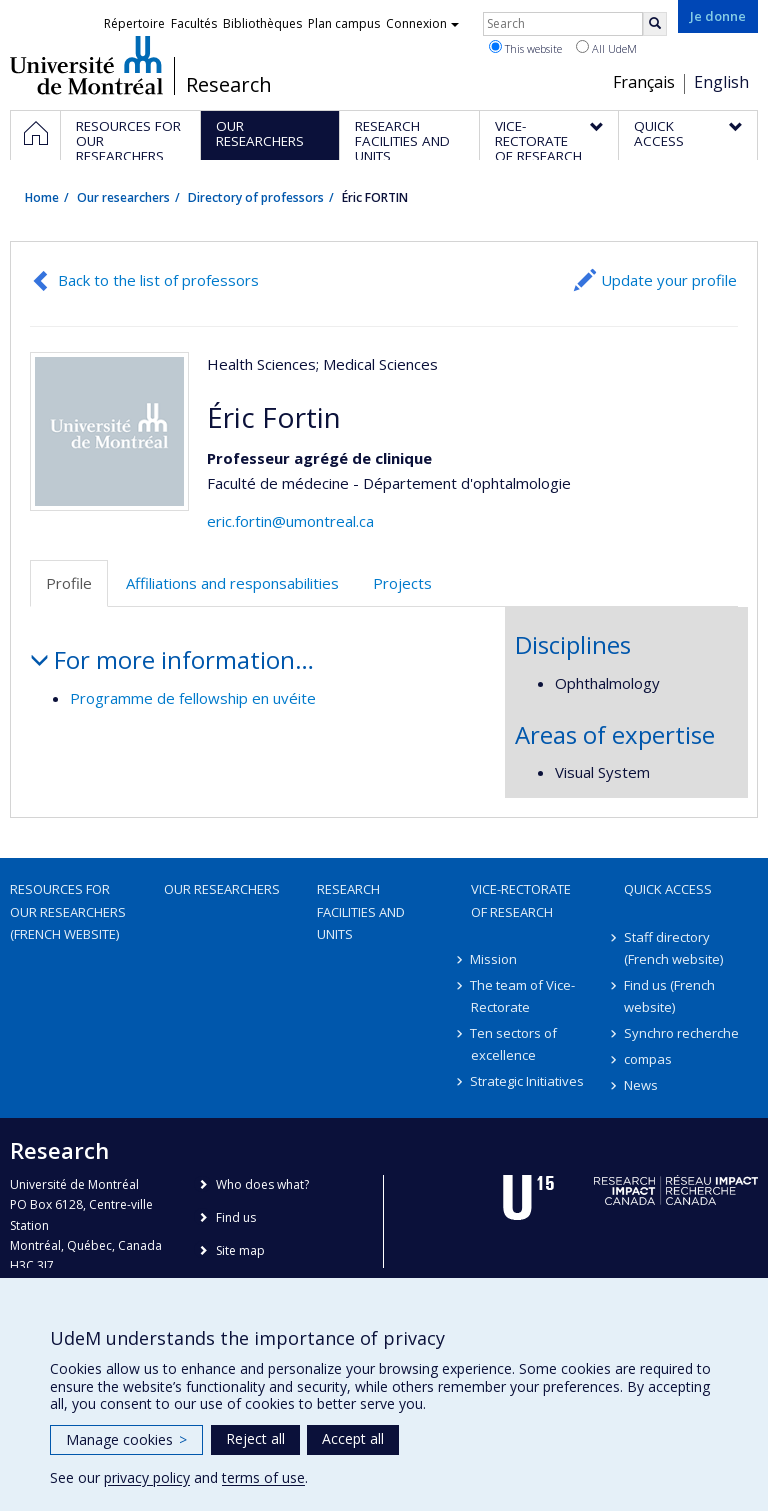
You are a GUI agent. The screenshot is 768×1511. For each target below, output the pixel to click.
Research (229, 85)
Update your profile (669, 280)
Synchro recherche (681, 1033)
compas (648, 1059)
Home (42, 197)
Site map (240, 1250)
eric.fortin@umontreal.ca (290, 521)
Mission (494, 959)
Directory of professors (256, 197)
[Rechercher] (655, 24)
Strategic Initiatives (528, 1081)
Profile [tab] (69, 583)
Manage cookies (126, 1439)
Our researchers (123, 197)
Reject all (255, 1438)
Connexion (422, 23)
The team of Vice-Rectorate (523, 996)
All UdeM (606, 48)
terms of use (263, 1477)
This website (525, 48)
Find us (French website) (669, 996)
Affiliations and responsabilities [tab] (232, 583)
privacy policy (147, 1477)
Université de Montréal (86, 65)
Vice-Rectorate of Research (521, 900)
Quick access (668, 889)
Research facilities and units (361, 911)
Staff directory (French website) (673, 948)
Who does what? (262, 1184)
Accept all (353, 1438)
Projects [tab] (402, 583)
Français (644, 82)
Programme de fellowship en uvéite (193, 698)
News (641, 1085)
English (721, 82)
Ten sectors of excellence (514, 1044)
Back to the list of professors (158, 280)
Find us (236, 1217)
